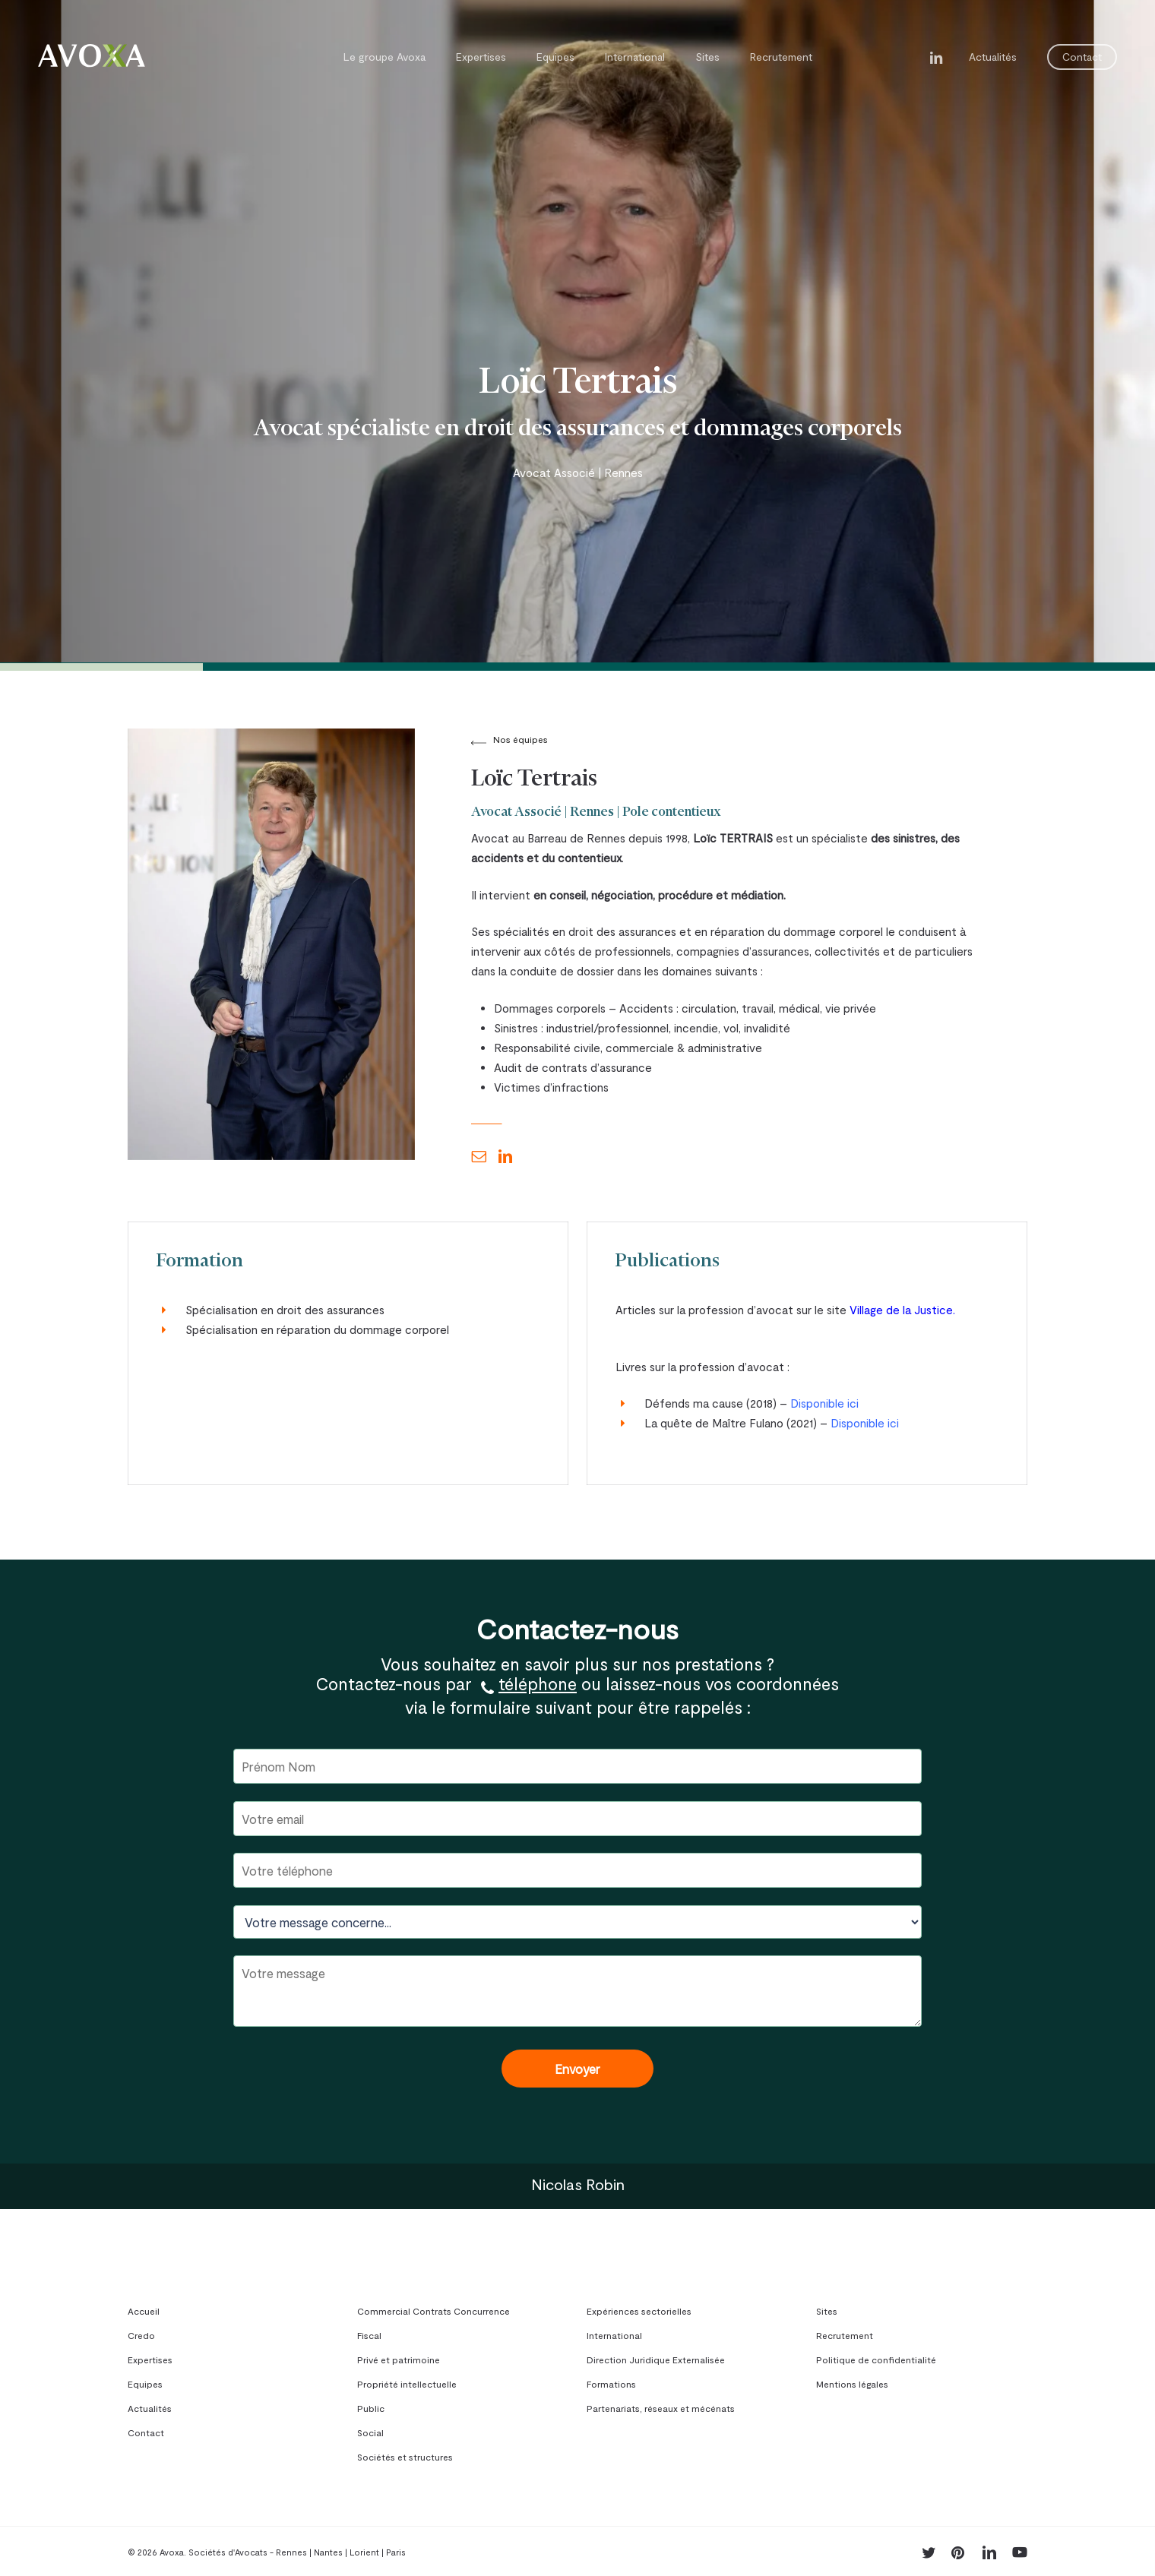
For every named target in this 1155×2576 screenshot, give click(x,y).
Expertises (150, 2359)
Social (370, 2432)
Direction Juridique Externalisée (656, 2359)
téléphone (537, 1683)
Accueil (144, 2311)
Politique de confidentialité (876, 2359)
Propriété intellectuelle (407, 2383)
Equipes (145, 2383)
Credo (141, 2335)
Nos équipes (520, 739)
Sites (826, 2311)
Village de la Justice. (902, 1309)
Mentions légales (852, 2383)
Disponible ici (824, 1403)
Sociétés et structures (405, 2456)
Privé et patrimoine (398, 2359)
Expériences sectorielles (639, 2311)
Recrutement (844, 2335)
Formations (611, 2383)
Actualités (150, 2408)
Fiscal (369, 2335)
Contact (146, 2432)
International (614, 2335)
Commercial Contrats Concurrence (433, 2311)
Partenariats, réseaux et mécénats (661, 2408)
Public (370, 2408)
